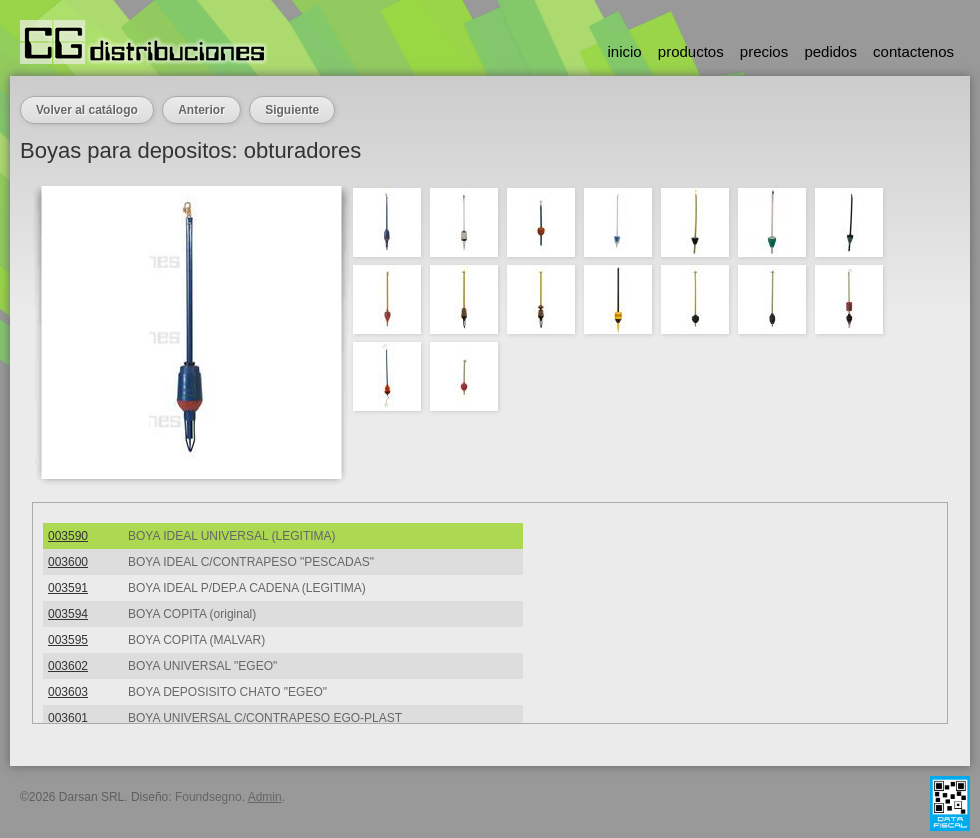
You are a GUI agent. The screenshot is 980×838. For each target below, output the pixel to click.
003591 (68, 588)
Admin (265, 797)
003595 (68, 640)
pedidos (830, 51)
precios (764, 51)
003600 (68, 562)
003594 (68, 614)
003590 (68, 536)
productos (691, 51)
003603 (68, 692)
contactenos (913, 51)
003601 (68, 718)
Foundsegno (208, 797)
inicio (624, 51)
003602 (68, 666)
